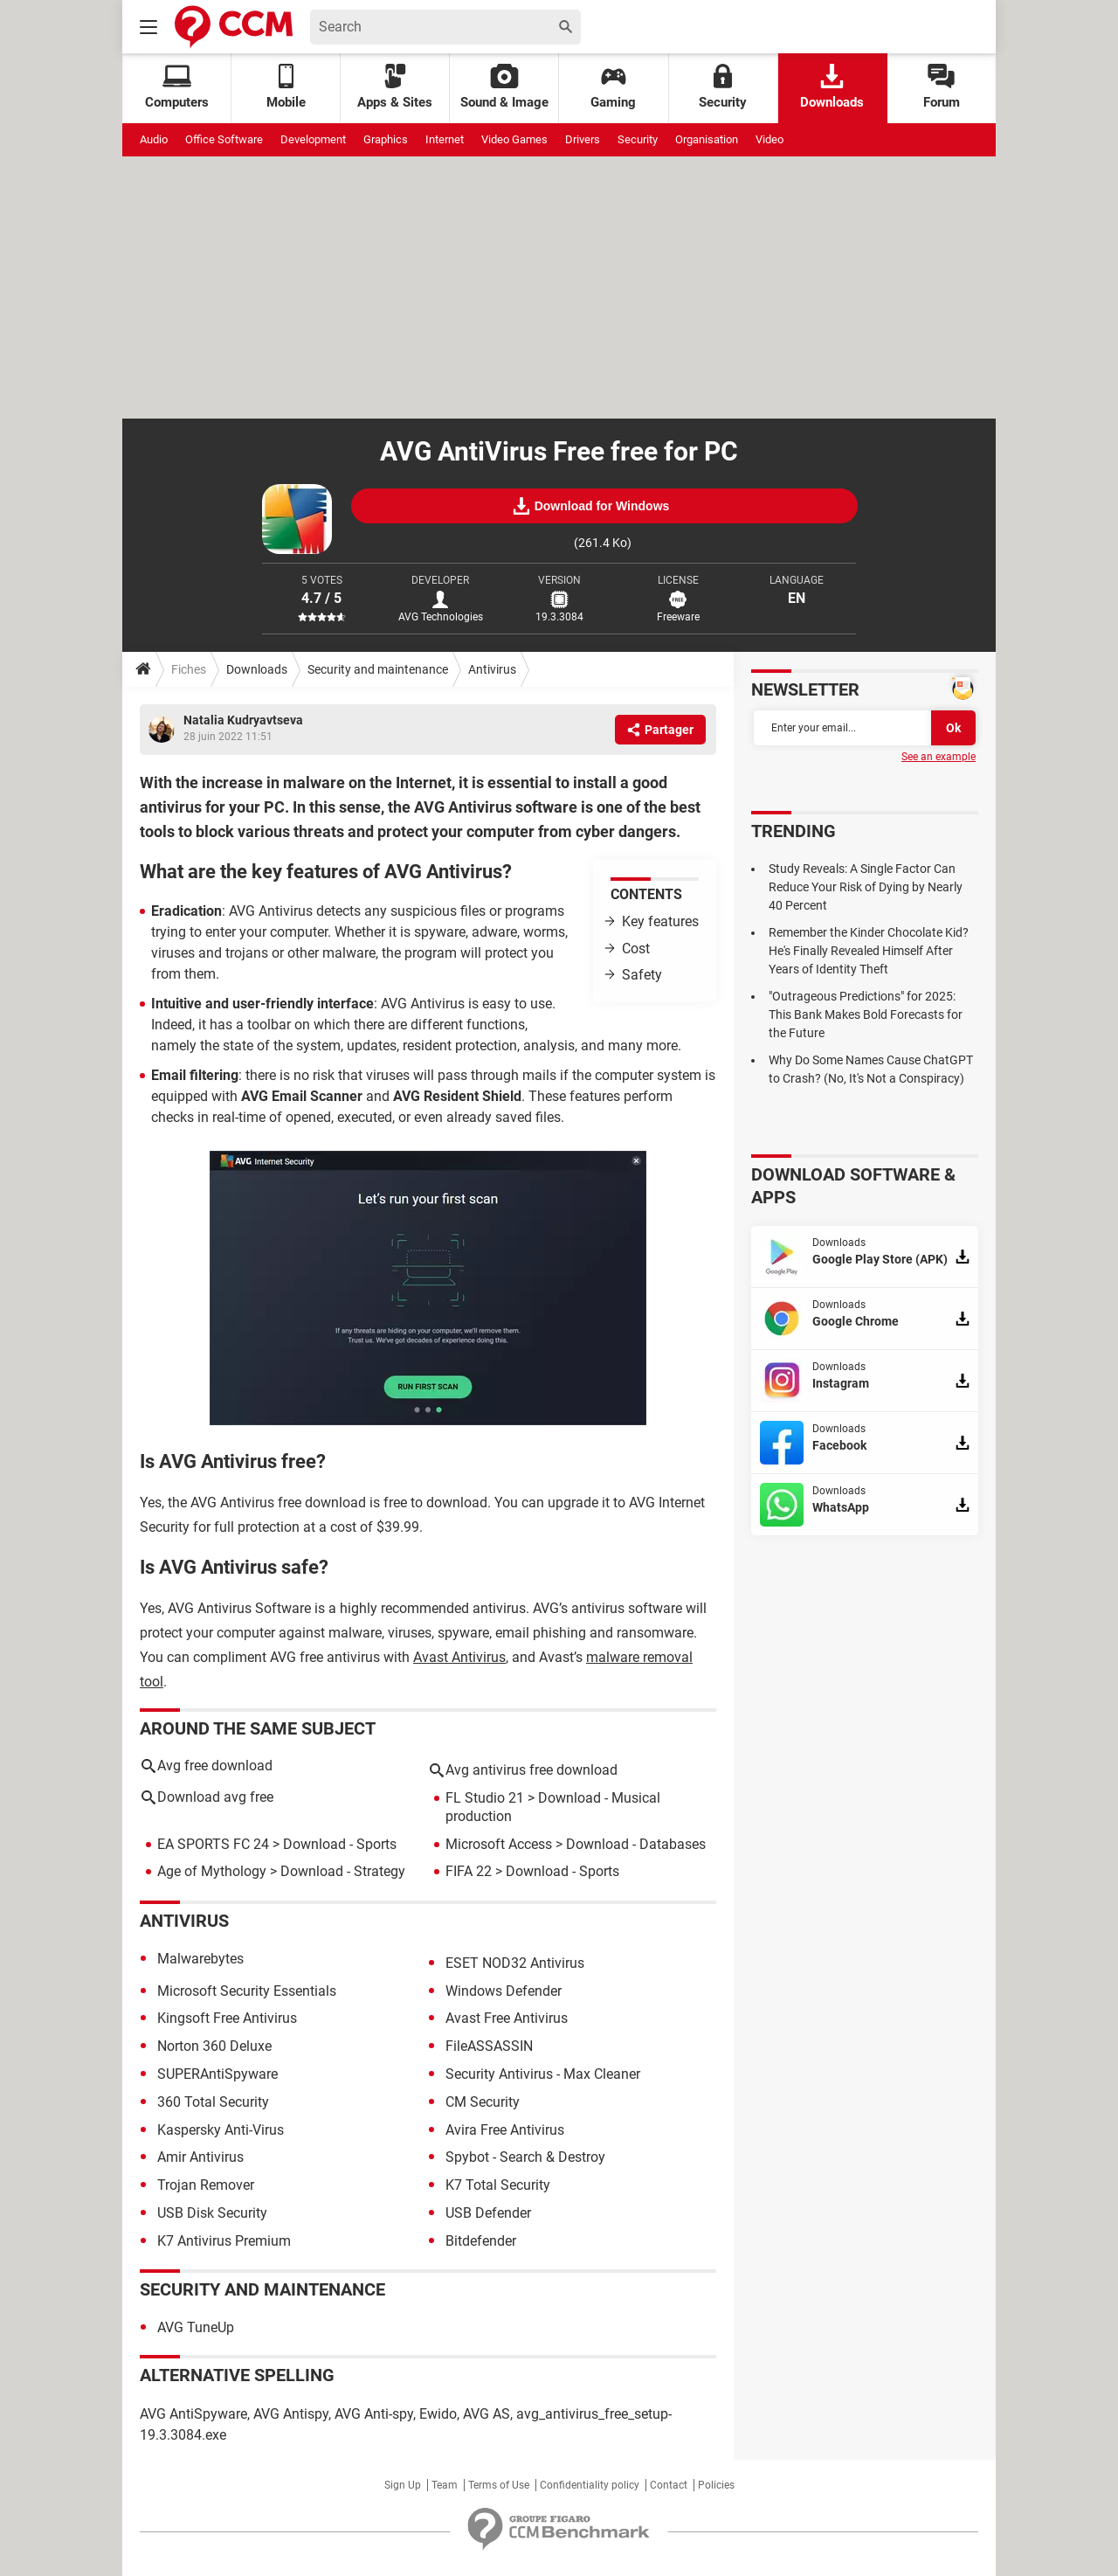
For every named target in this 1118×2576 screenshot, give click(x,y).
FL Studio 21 (484, 1798)
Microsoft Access (498, 1844)
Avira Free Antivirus (504, 2130)
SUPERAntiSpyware (217, 2074)
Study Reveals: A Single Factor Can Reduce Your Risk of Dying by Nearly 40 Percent (866, 887)
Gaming (613, 87)
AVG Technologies (440, 617)
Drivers (582, 139)
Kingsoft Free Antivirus (227, 2018)
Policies (716, 2485)
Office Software (224, 139)
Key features (660, 921)
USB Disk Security (212, 2213)
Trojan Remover (205, 2185)
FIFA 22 (468, 1871)
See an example (938, 757)
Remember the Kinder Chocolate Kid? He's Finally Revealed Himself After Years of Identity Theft (869, 950)
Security (723, 87)
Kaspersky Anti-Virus (220, 2130)
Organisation (706, 139)
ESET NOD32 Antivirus (514, 1963)
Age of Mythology (211, 1871)
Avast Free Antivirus (506, 2018)
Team (444, 2485)
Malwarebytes (200, 1958)
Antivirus (492, 669)
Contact (668, 2485)
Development (313, 139)
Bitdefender (480, 2241)
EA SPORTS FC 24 (213, 1844)
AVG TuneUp (195, 2327)
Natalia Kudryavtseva (243, 720)
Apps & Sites (394, 87)
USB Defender (488, 2213)
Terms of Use (498, 2485)
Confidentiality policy (589, 2485)
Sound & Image (504, 87)
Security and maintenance (377, 669)
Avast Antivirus (459, 1657)
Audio (154, 139)
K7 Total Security (497, 2185)
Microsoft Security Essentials (246, 1991)
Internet (444, 139)
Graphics (385, 139)
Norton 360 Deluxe (214, 2046)
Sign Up (402, 2485)
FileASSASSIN (489, 2046)
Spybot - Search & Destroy (525, 2157)
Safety (642, 974)
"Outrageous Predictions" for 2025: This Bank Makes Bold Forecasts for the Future (866, 1014)
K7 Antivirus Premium (224, 2241)
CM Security (482, 2102)
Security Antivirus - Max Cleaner (542, 2074)
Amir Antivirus (200, 2157)
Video (769, 139)
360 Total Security (213, 2102)
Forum (941, 87)
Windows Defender (503, 1991)
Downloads (832, 87)
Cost (636, 948)
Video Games (514, 139)
